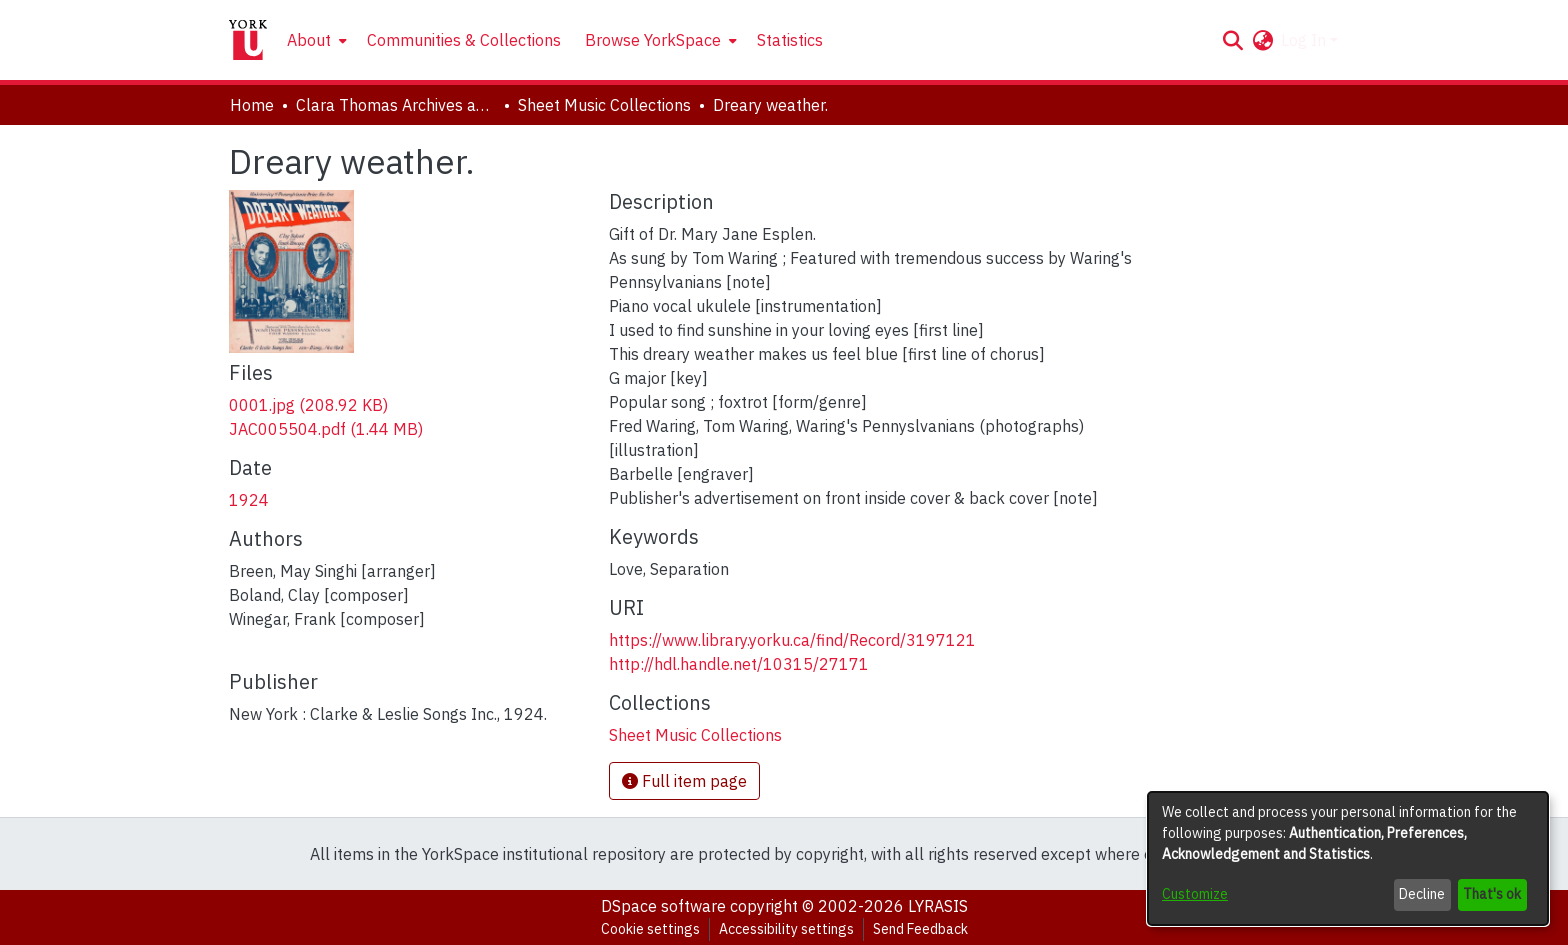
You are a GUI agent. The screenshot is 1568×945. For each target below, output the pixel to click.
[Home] (248, 40)
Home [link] (252, 105)
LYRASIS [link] (938, 906)
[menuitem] (315, 40)
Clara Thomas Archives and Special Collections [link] (396, 105)
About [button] (309, 40)
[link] (308, 405)
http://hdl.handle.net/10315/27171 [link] (739, 664)
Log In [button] (1305, 40)
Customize (1195, 894)
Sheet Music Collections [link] (604, 105)
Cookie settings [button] (650, 929)
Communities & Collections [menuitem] (464, 40)
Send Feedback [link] (920, 929)
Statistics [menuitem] (790, 40)
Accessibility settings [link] (786, 929)
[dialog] (1348, 858)
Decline (1422, 894)
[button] (1232, 40)
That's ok (1492, 894)
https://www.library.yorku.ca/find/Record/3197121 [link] (792, 640)
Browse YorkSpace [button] (653, 40)
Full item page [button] (684, 781)
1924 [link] (249, 500)
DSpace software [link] (663, 906)
